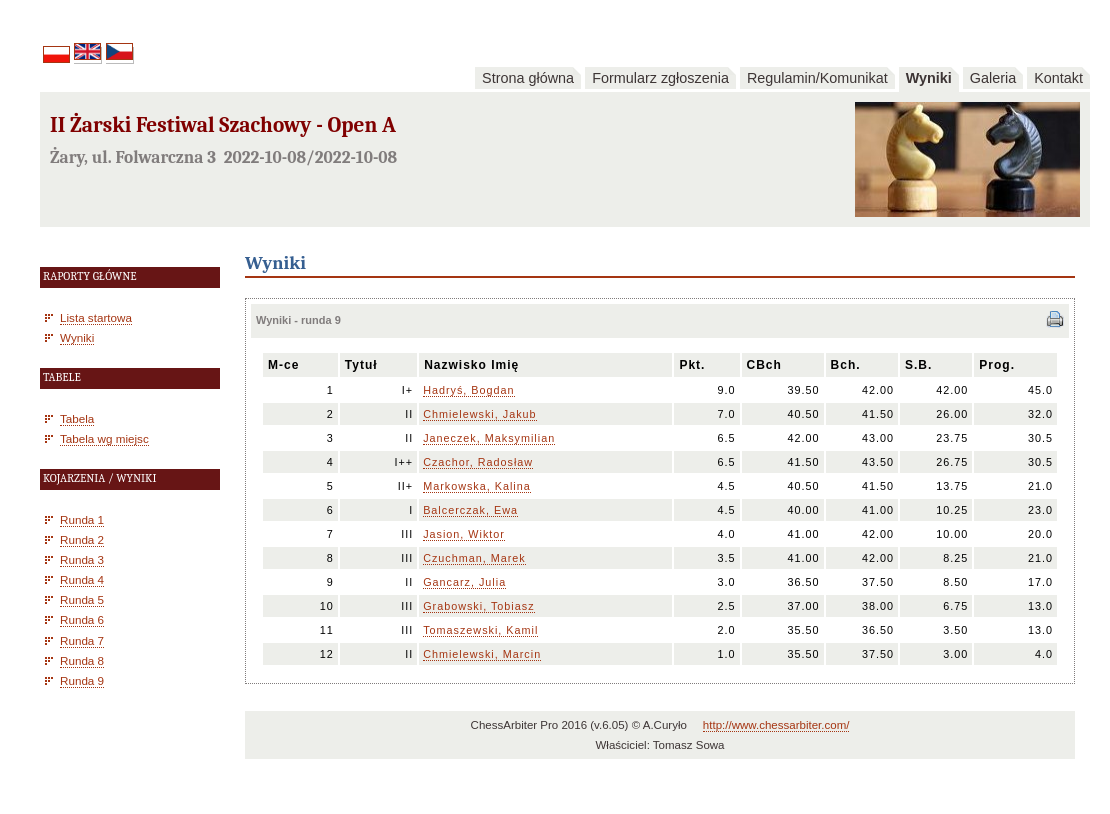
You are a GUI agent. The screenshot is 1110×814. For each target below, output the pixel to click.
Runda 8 (82, 660)
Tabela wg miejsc (104, 438)
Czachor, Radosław (478, 462)
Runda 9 (82, 680)
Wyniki (929, 78)
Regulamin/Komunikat (817, 78)
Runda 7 (82, 640)
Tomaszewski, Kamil (480, 630)
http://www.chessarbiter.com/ (776, 725)
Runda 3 (82, 559)
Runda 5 (82, 599)
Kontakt (1058, 78)
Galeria (993, 78)
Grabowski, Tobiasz (478, 606)
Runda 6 (82, 619)
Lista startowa (96, 317)
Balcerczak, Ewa (470, 510)
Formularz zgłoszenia (660, 78)
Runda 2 (82, 539)
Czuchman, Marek (474, 558)
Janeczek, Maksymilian (489, 438)
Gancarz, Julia (464, 582)
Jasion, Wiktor (464, 534)
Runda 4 (82, 579)
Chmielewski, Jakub (479, 414)
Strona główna (528, 78)
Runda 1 (82, 519)
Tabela (77, 418)
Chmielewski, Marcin (482, 654)
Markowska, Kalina (477, 486)
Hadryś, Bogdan (468, 390)
